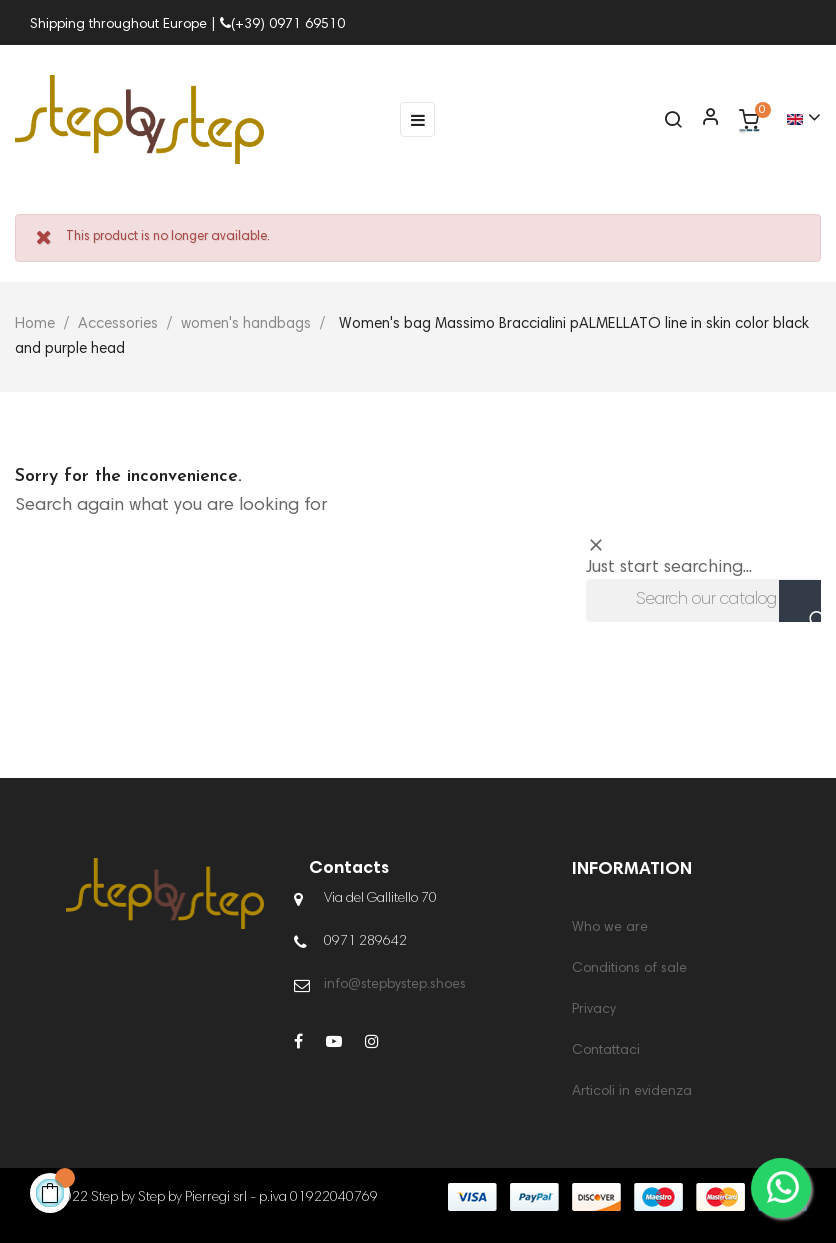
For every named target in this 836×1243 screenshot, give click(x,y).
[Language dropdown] (795, 119)
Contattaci (606, 1051)
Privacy (594, 1010)
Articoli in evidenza (632, 1092)
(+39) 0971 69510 (282, 25)
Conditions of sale (629, 969)
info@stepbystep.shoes (395, 985)
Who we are (610, 928)
